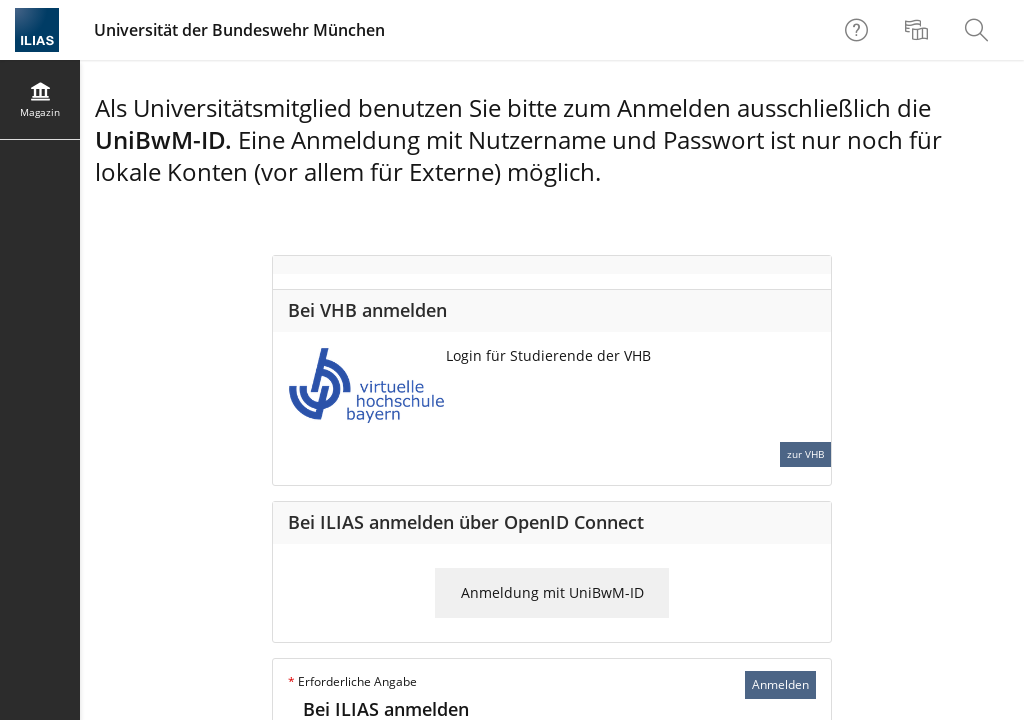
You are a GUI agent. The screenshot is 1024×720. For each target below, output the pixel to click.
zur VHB (805, 454)
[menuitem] (919, 30)
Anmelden (780, 684)
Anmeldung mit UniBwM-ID (552, 592)
